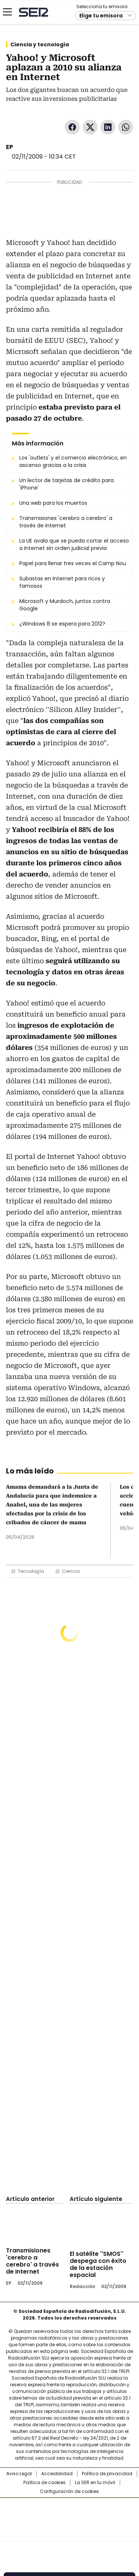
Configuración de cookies (69, 2491)
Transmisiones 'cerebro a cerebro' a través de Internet (32, 2261)
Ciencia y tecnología (39, 44)
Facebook (72, 127)
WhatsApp (125, 127)
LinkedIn (107, 127)
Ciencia (71, 1571)
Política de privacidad (107, 2474)
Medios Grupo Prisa (69, 2532)
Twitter (90, 127)
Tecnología (31, 1571)
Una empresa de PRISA (69, 2514)
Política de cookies (44, 2483)
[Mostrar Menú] (7, 11)
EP (9, 147)
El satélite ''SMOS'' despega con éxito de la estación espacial (98, 2264)
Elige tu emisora (101, 15)
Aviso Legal (19, 2474)
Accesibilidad (57, 2474)
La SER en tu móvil (95, 2483)
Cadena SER (33, 12)
